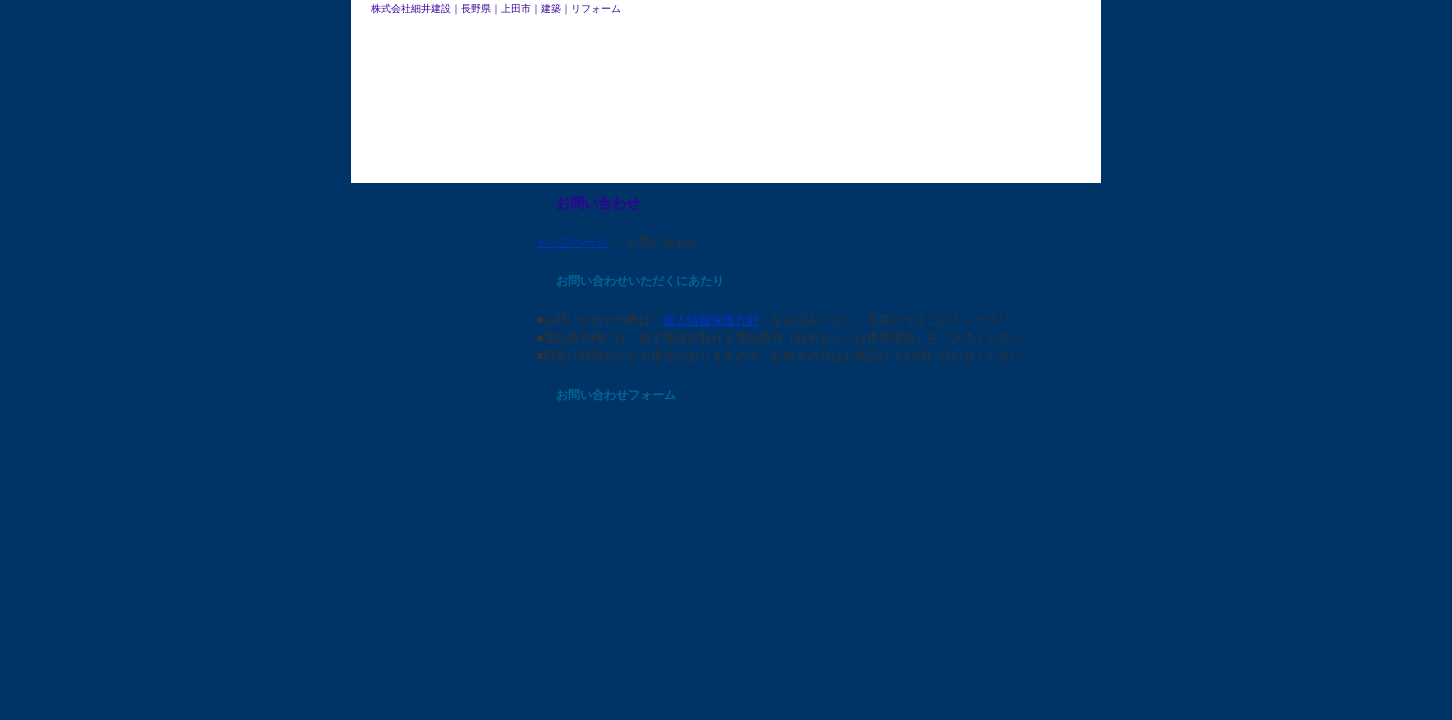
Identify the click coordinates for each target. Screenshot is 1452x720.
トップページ (572, 242)
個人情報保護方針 (711, 320)
